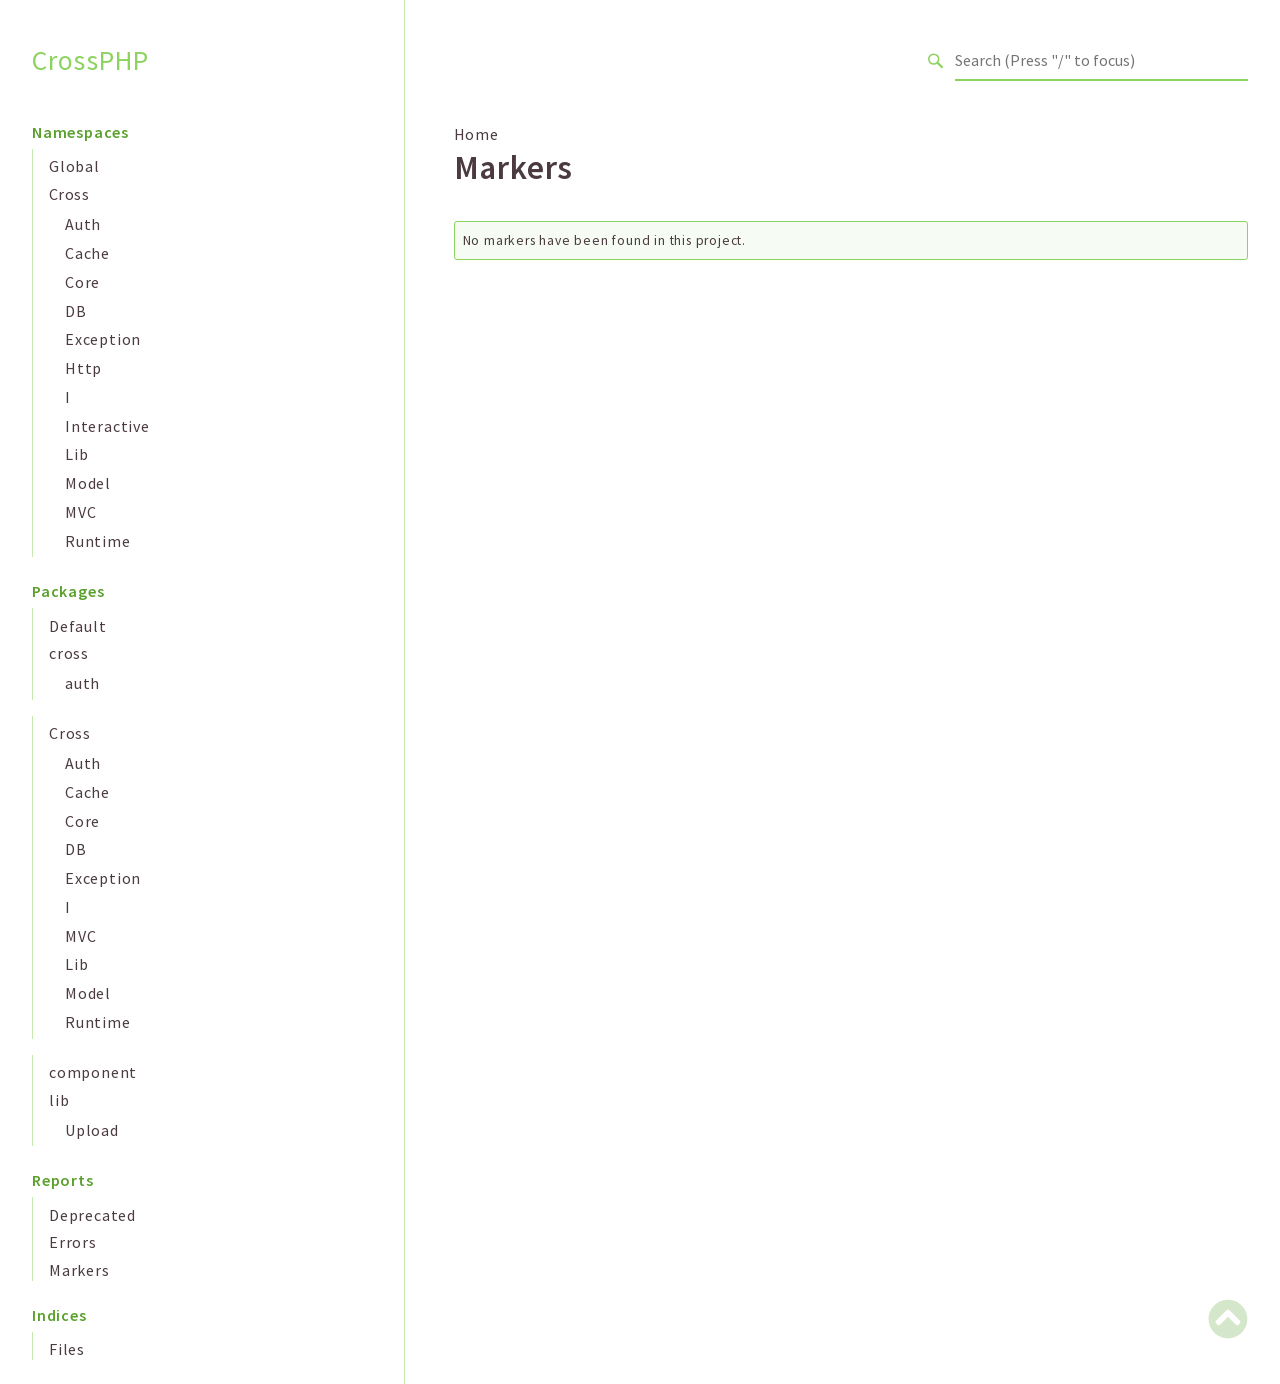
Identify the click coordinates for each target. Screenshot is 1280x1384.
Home (476, 134)
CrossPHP (90, 60)
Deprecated (92, 1215)
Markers (79, 1270)
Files (67, 1349)
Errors (73, 1242)
